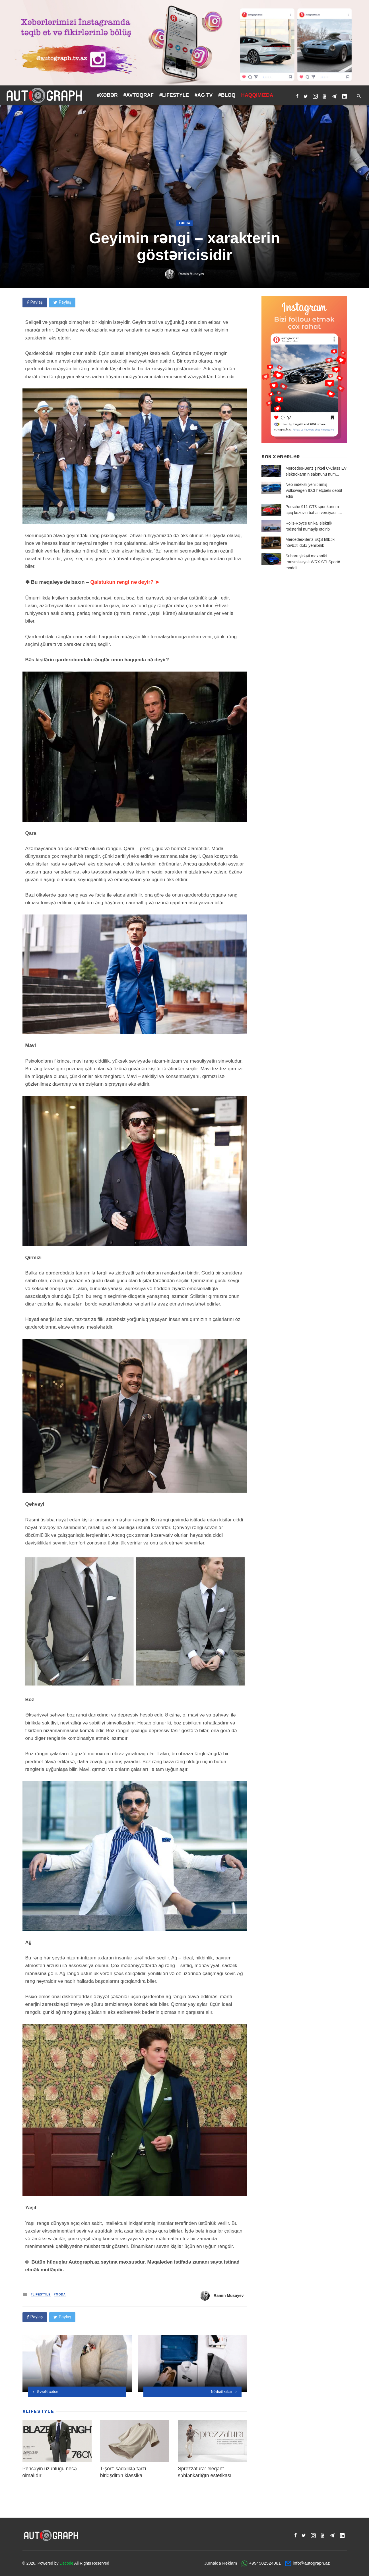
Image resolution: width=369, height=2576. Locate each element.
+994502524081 (265, 2563)
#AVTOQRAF (138, 95)
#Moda (184, 223)
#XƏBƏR (107, 95)
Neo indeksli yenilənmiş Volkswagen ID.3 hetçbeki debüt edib (314, 490)
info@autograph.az (311, 2563)
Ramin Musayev (191, 274)
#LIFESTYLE (174, 95)
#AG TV (204, 95)
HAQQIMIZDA (257, 95)
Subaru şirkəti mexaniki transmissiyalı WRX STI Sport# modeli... (313, 562)
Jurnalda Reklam (220, 2563)
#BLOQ (226, 95)
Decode (66, 2563)
